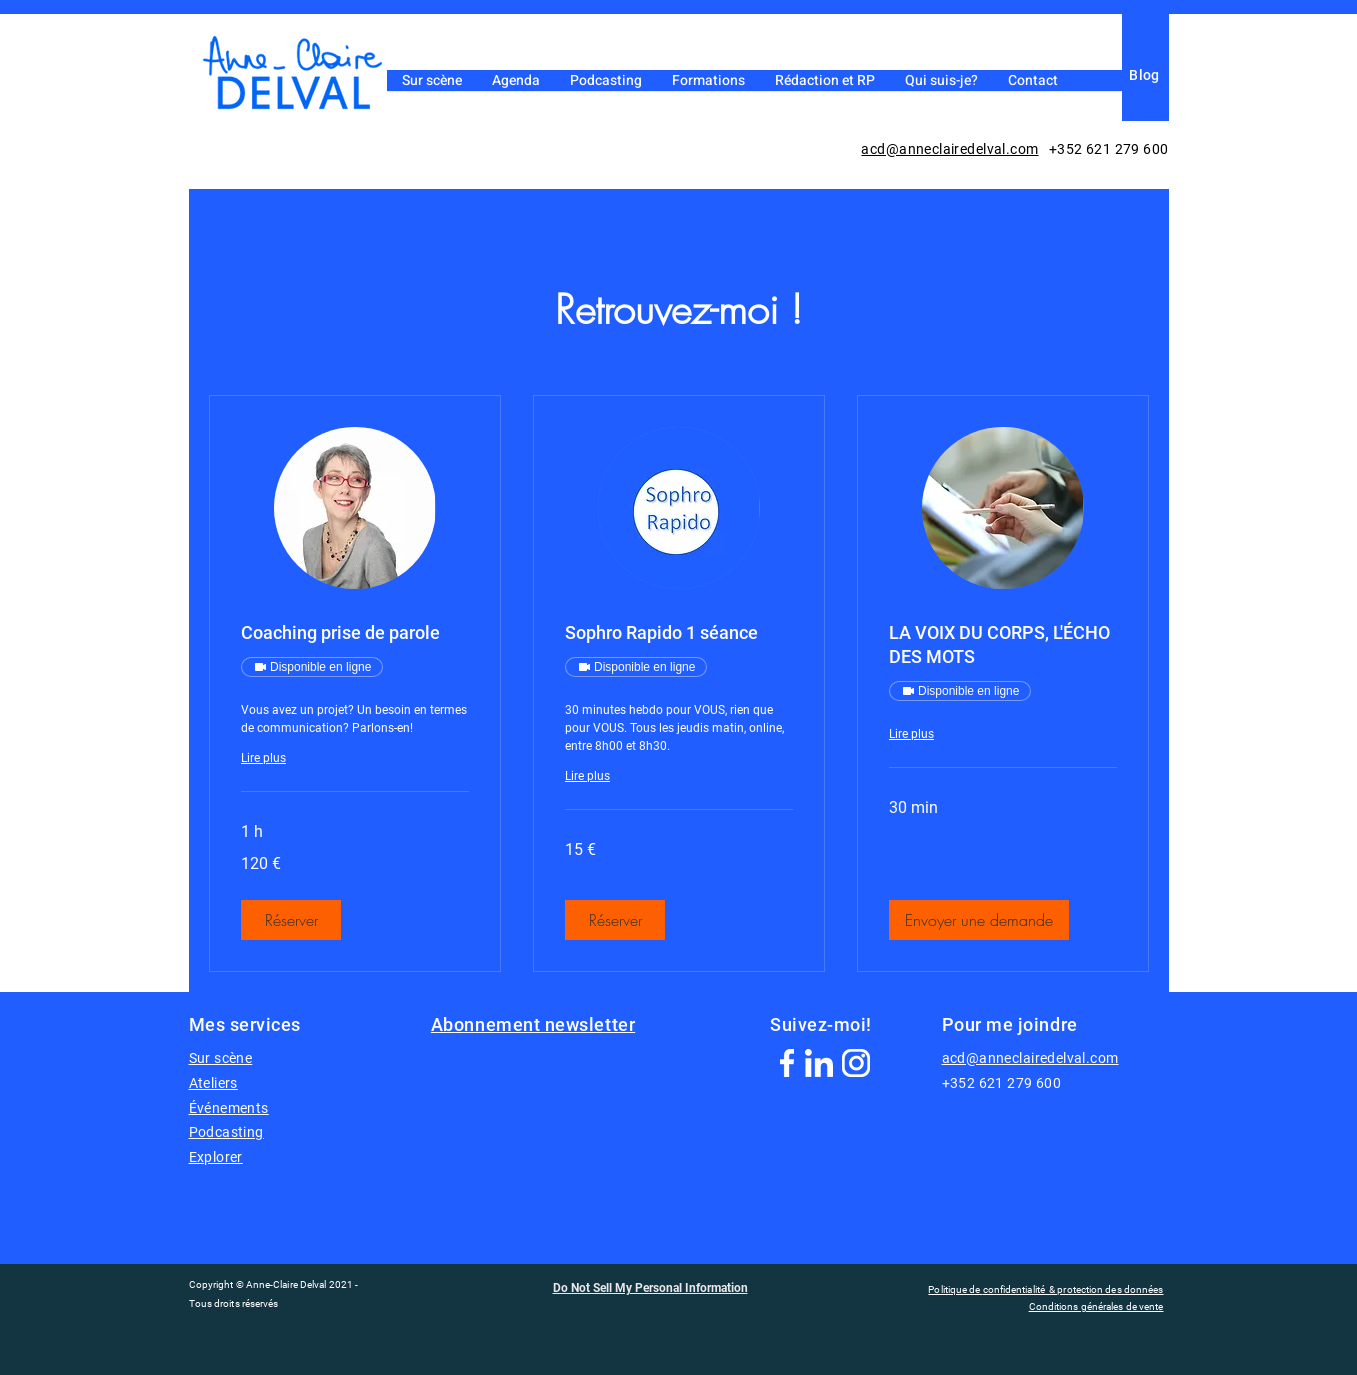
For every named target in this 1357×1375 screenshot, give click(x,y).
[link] (355, 633)
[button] (291, 920)
